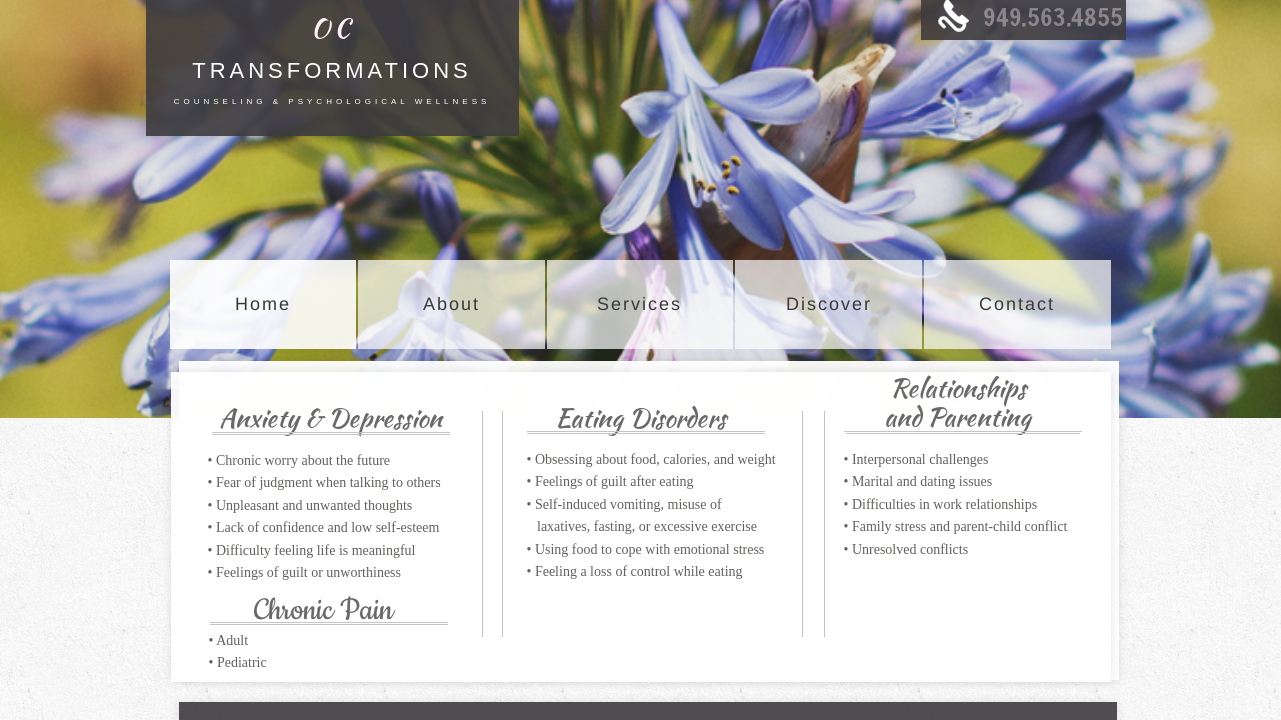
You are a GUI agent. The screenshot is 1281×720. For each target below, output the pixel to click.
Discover (829, 304)
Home (263, 304)
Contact (1017, 304)
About (451, 304)
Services (639, 304)
